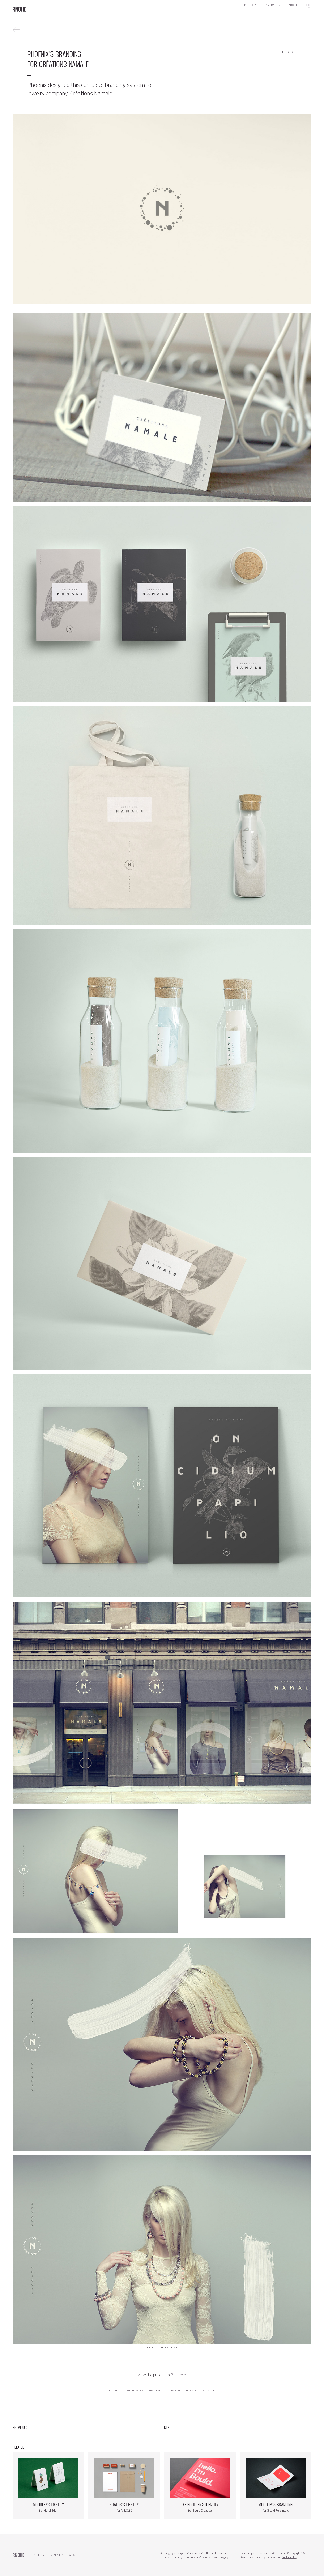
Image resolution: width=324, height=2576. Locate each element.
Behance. (179, 2374)
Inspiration (272, 5)
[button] (306, 5)
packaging (208, 2390)
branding (155, 2390)
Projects (250, 5)
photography (134, 2390)
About (293, 5)
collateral (173, 2390)
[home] (19, 7)
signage (191, 2390)
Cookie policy (289, 2557)
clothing (114, 2390)
